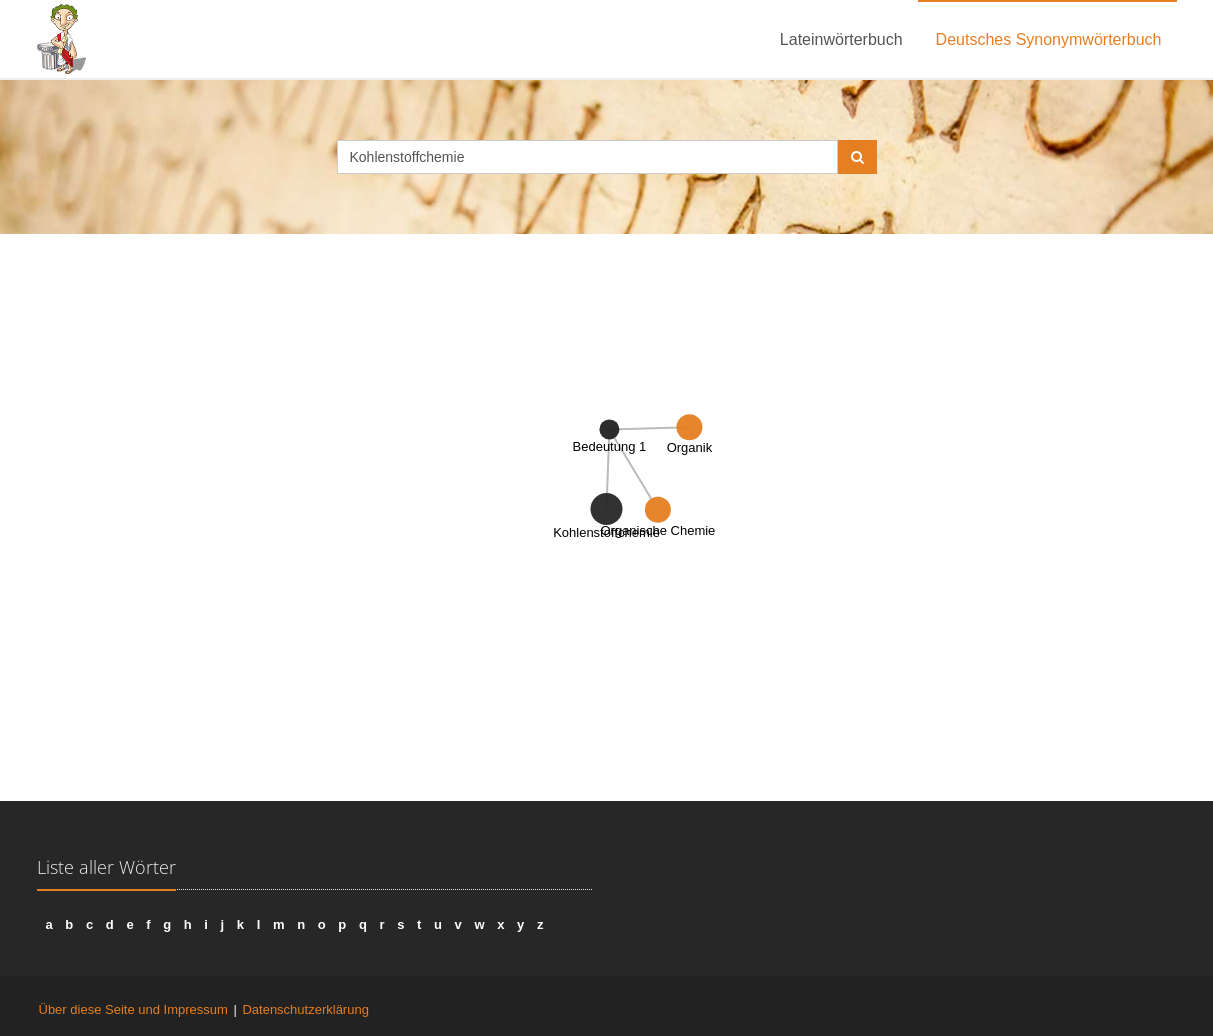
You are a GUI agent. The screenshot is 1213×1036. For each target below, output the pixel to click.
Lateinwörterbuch (841, 39)
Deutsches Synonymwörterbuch (1049, 39)
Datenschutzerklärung (305, 1009)
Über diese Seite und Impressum (133, 1009)
